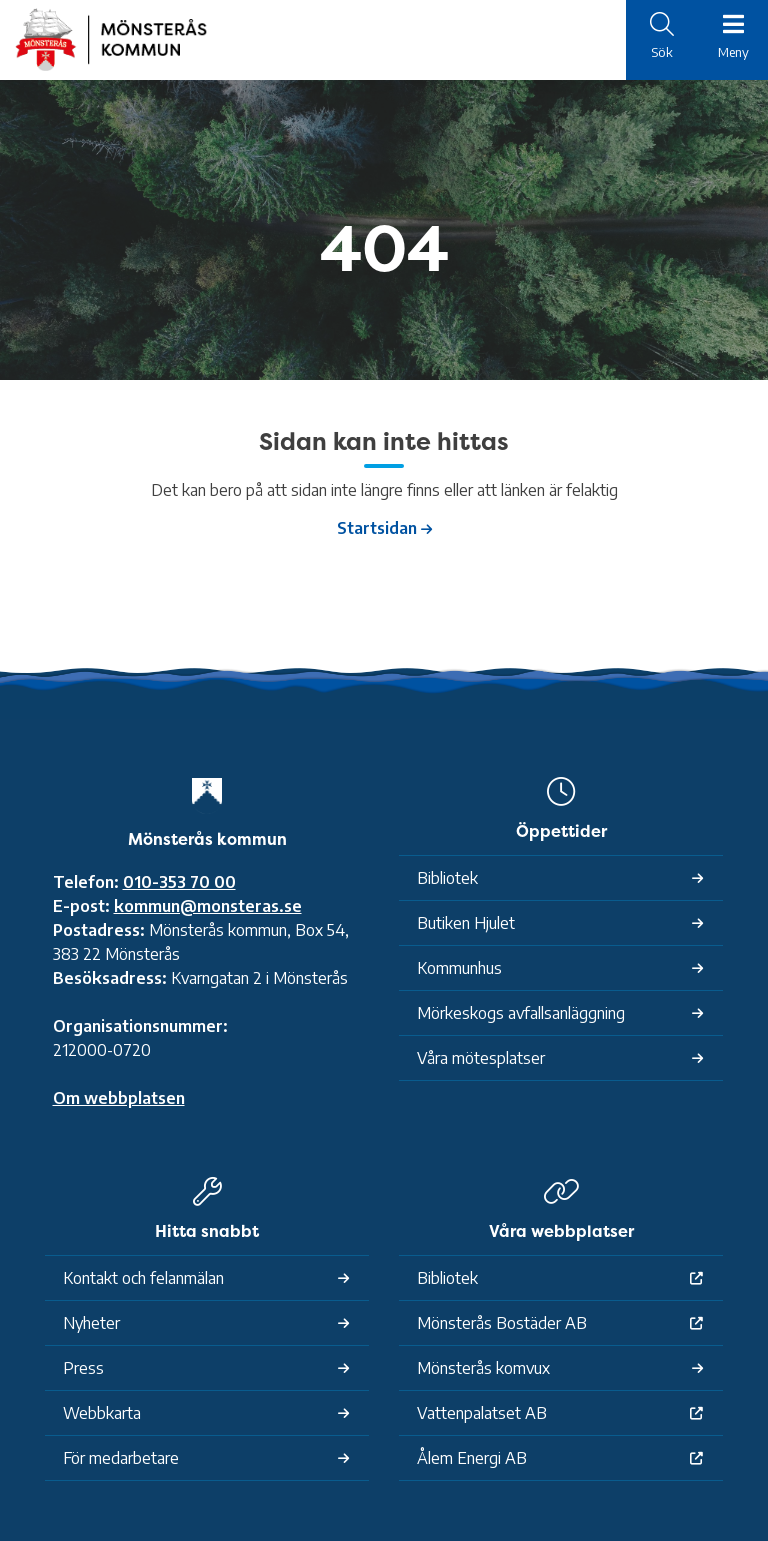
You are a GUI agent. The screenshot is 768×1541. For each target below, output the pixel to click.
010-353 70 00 (179, 882)
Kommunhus (459, 968)
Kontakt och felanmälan (143, 1278)
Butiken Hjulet (466, 923)
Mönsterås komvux (483, 1368)
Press (83, 1368)
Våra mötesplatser (481, 1058)
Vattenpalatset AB (482, 1413)
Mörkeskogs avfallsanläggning (521, 1013)
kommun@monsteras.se (208, 906)
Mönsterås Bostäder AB (502, 1323)
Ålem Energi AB (472, 1458)
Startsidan (377, 528)
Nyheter (91, 1323)
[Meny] (733, 38)
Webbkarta (102, 1413)
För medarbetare (121, 1458)
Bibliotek (447, 878)
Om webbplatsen (119, 1098)
